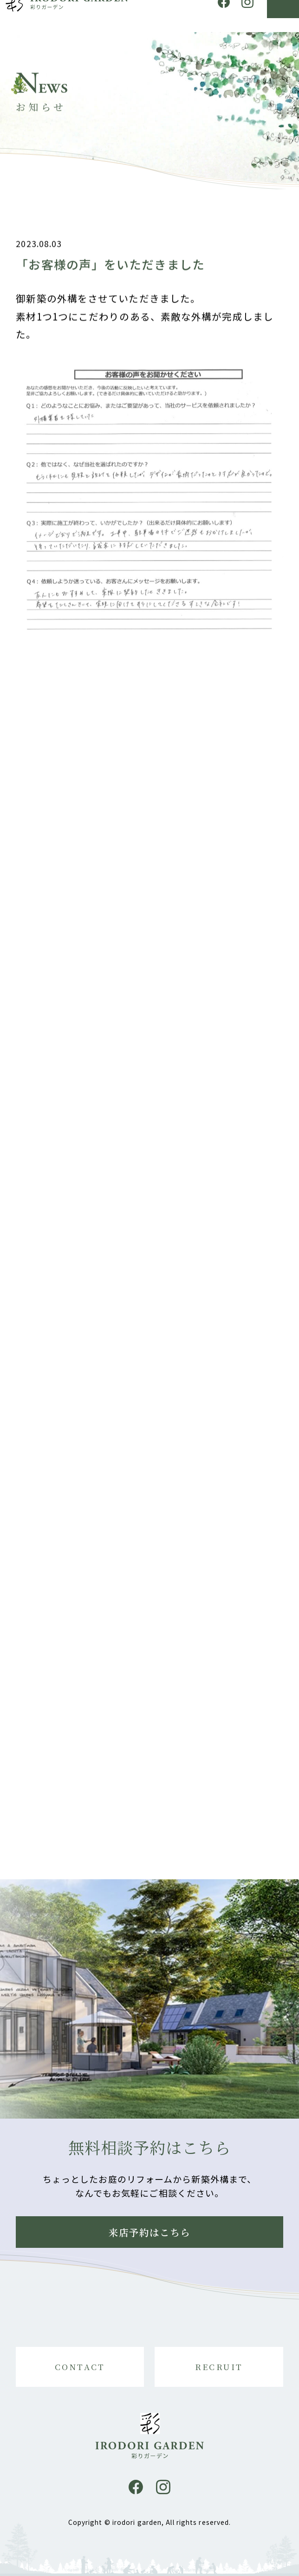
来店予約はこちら (150, 2232)
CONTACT (80, 2366)
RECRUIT (219, 2366)
